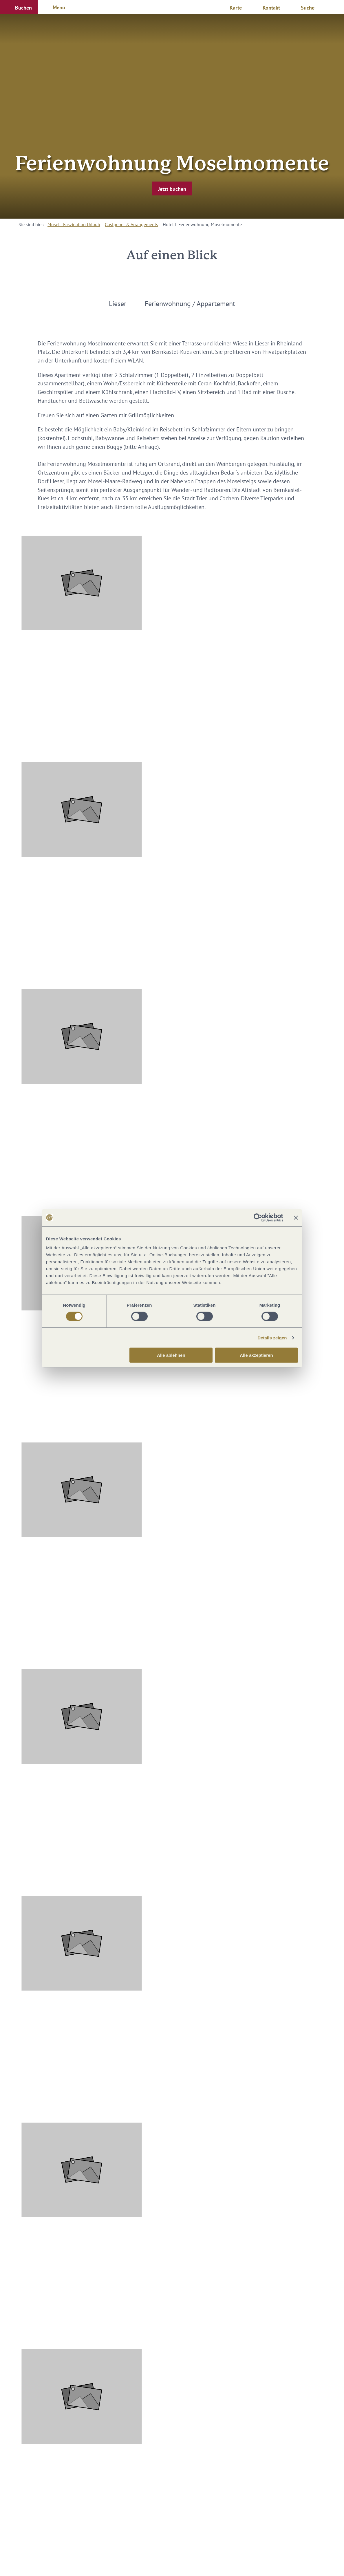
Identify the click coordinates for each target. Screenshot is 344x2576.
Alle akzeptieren (256, 1355)
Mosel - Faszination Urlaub (73, 224)
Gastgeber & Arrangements (131, 224)
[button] (19, 7)
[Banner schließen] (296, 1217)
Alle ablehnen (171, 1355)
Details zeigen (272, 1337)
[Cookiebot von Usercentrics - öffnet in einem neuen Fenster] (258, 1217)
